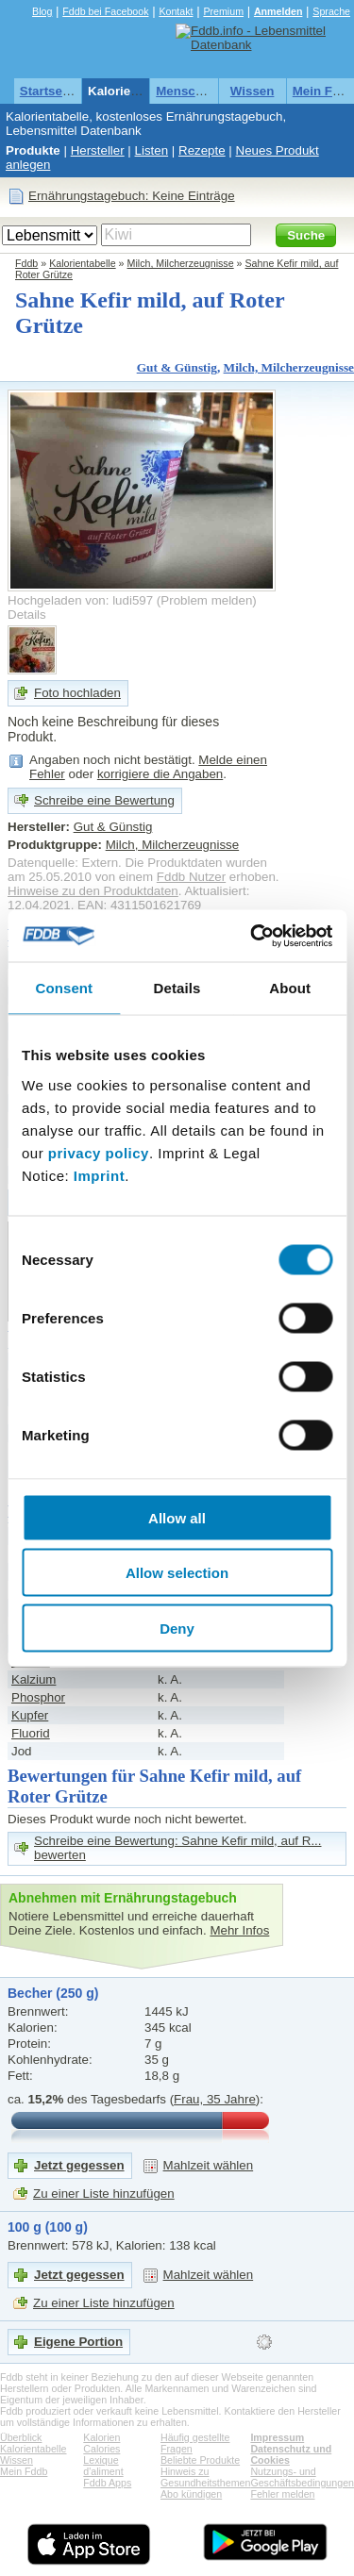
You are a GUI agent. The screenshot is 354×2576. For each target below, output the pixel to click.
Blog (42, 11)
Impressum (277, 2437)
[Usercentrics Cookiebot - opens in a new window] (252, 935)
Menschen (186, 91)
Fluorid (30, 1733)
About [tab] (290, 988)
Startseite (48, 91)
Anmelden (278, 11)
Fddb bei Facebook (105, 11)
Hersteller (98, 150)
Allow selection (177, 1573)
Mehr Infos (239, 1930)
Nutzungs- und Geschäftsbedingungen (302, 2477)
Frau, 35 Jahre (215, 2099)
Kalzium (33, 1679)
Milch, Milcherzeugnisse (180, 263)
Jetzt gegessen (79, 2165)
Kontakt (176, 11)
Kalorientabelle (133, 91)
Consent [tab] (64, 988)
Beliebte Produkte (200, 2460)
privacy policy (98, 1152)
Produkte (33, 150)
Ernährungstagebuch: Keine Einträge (131, 196)
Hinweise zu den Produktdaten (93, 891)
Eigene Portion (78, 2342)
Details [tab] (177, 988)
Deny (177, 1628)
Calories (101, 2448)
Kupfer (29, 1715)
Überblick (21, 2437)
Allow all (177, 1517)
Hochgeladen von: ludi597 (80, 600)
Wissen (252, 91)
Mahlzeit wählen (208, 2165)
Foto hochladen (77, 693)
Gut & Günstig (177, 367)
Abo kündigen (191, 2494)
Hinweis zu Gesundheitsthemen (205, 2477)
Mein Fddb (23, 2471)
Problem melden (206, 600)
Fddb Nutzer (191, 877)
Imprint (99, 1175)
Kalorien (101, 2437)
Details (27, 614)
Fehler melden (282, 2494)
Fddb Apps (107, 2482)
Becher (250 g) (53, 1993)
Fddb (26, 263)
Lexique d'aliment (103, 2465)
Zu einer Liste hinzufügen (104, 2193)
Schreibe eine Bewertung (104, 800)
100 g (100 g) (48, 2227)
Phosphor (38, 1697)
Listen (152, 150)
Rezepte (202, 150)
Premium (223, 11)
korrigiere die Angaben (160, 774)
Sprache (331, 11)
